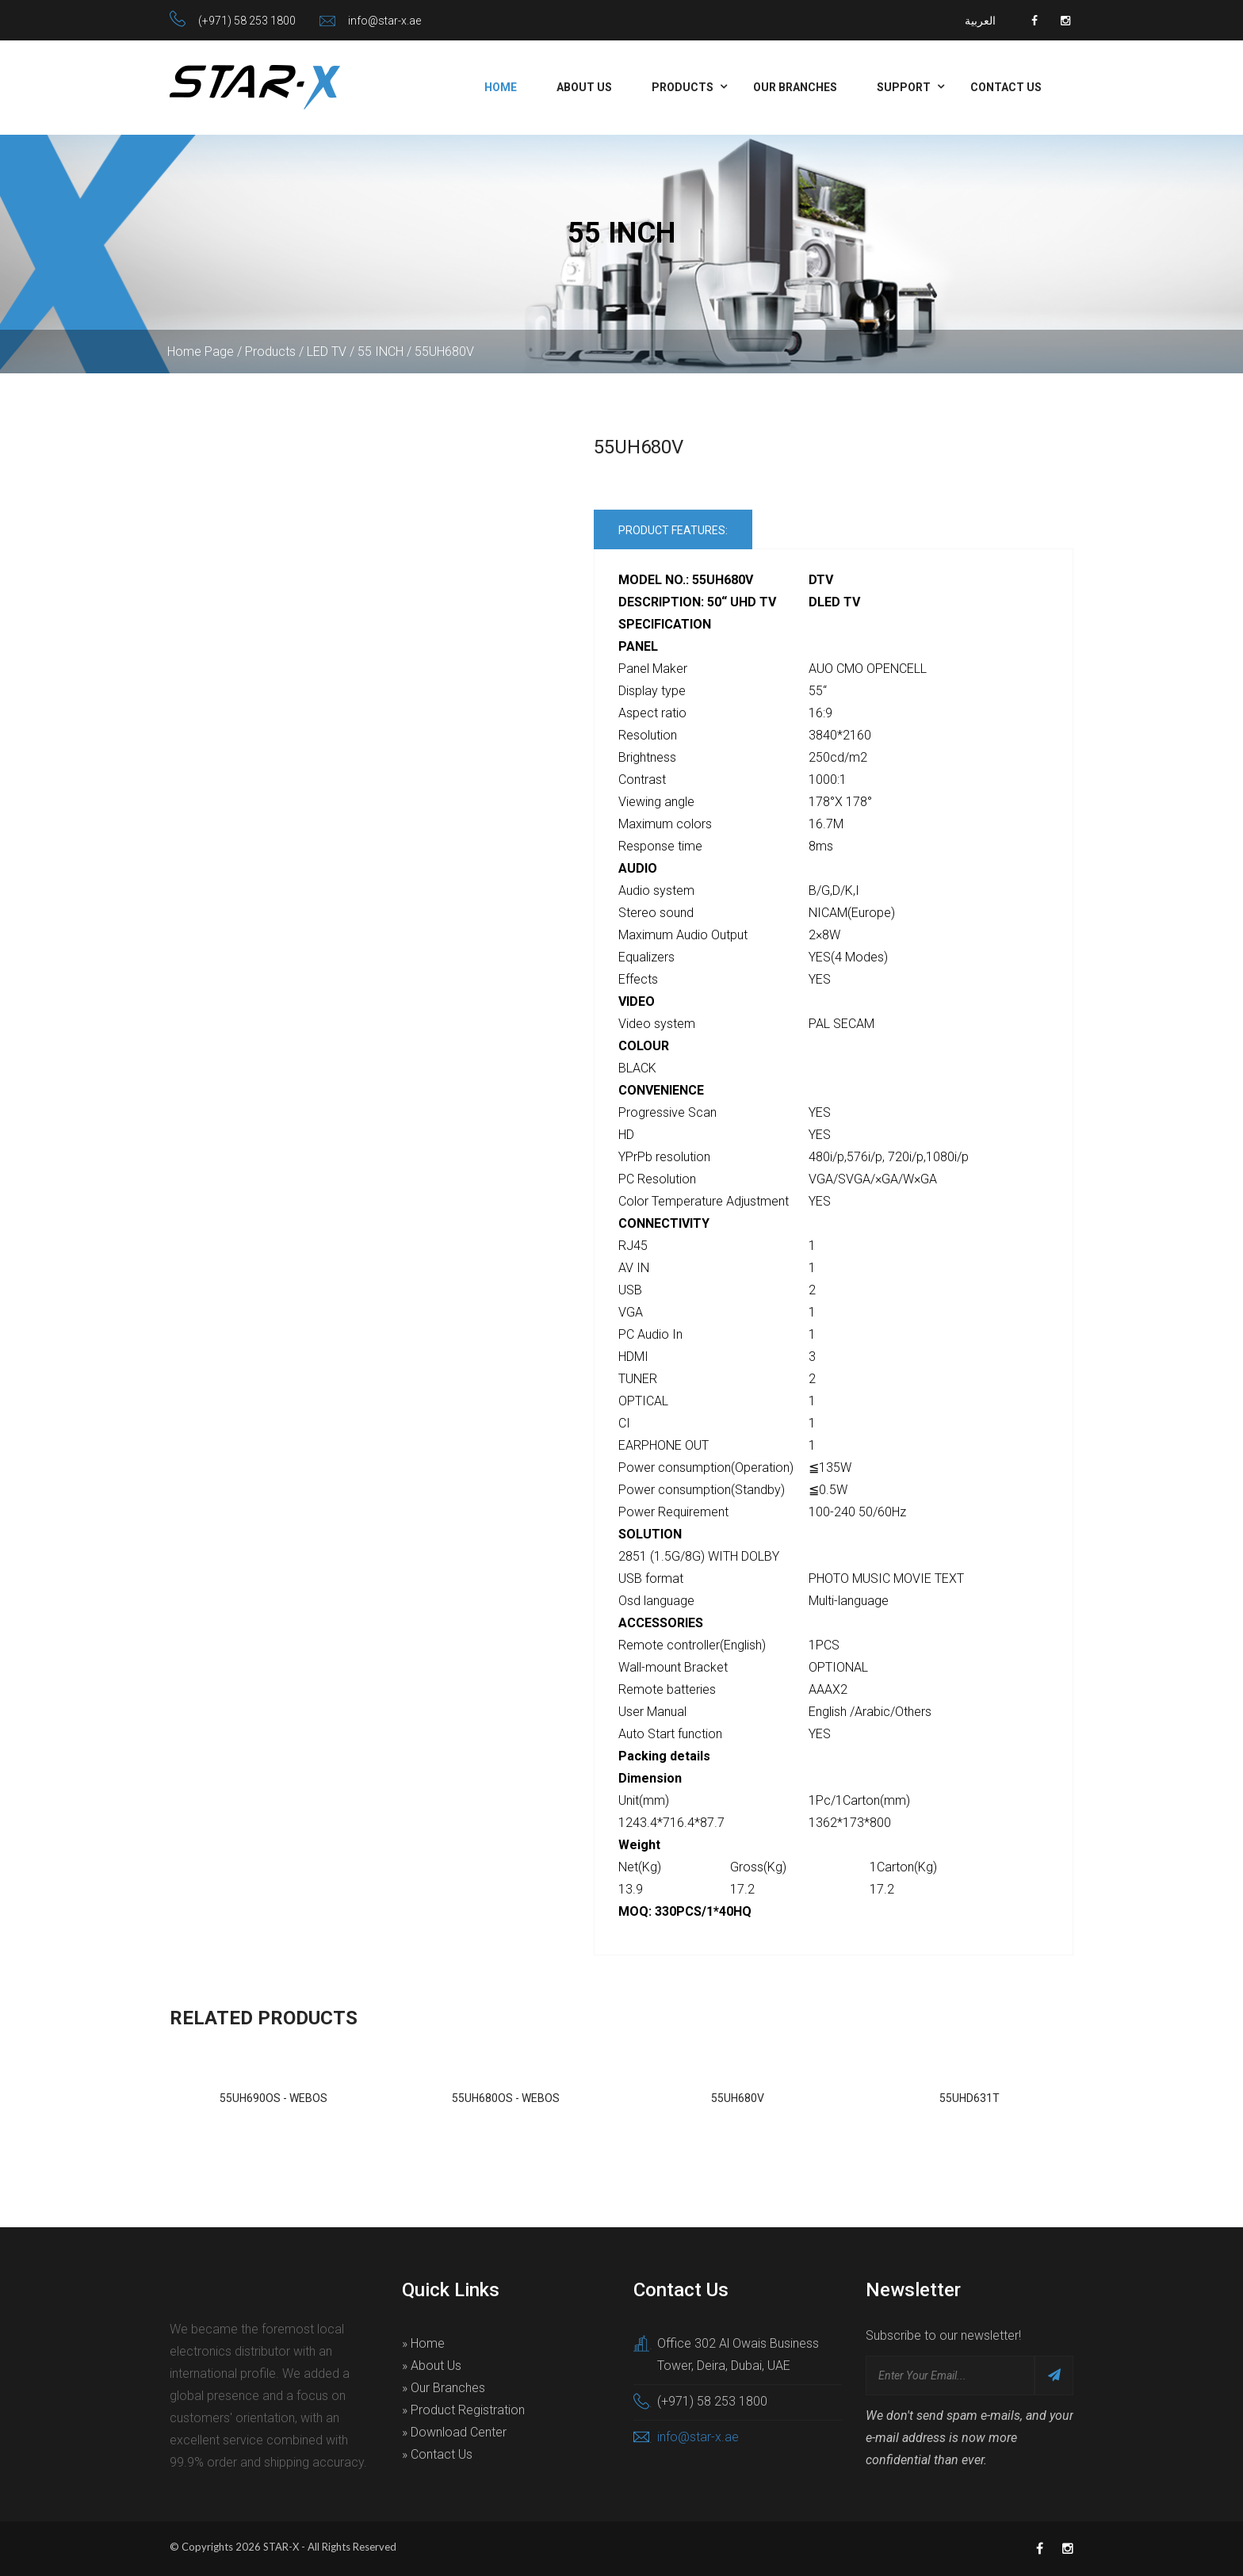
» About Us (431, 2365)
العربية (980, 20)
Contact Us (1006, 87)
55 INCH (380, 351)
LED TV (326, 351)
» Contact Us (437, 2454)
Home (500, 87)
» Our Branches (443, 2387)
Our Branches (795, 87)
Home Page (200, 351)
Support (904, 87)
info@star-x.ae (384, 20)
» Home (423, 2343)
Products (682, 87)
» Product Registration (463, 2409)
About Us (584, 87)
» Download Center (454, 2432)
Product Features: (673, 530)
